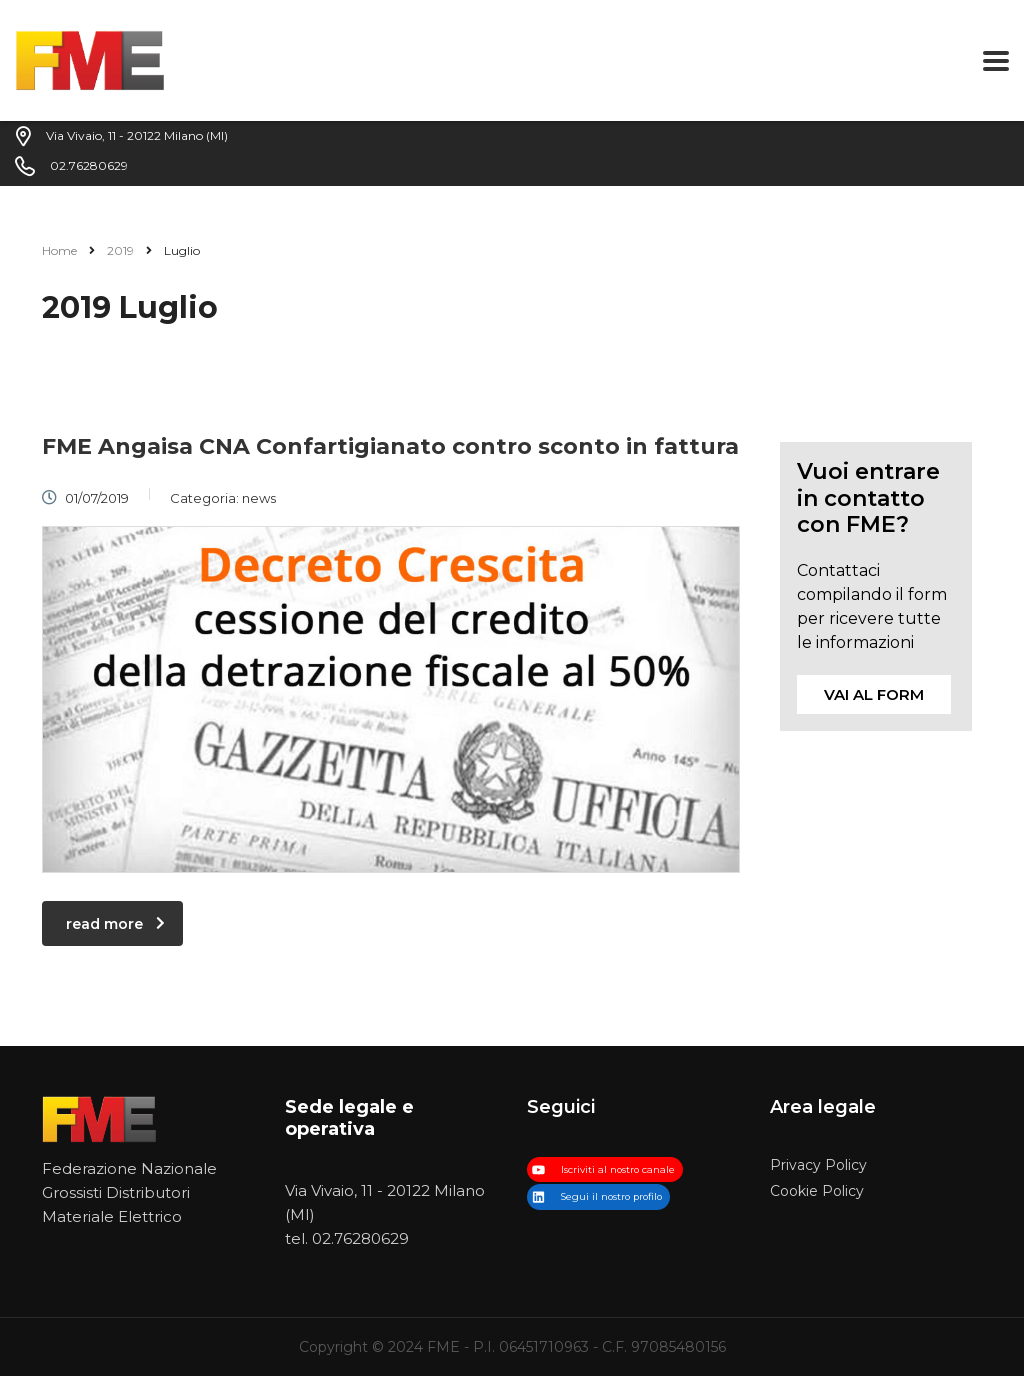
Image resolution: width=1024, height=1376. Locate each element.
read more (115, 924)
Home (59, 250)
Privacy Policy (818, 1165)
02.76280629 (360, 1238)
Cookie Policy (817, 1191)
